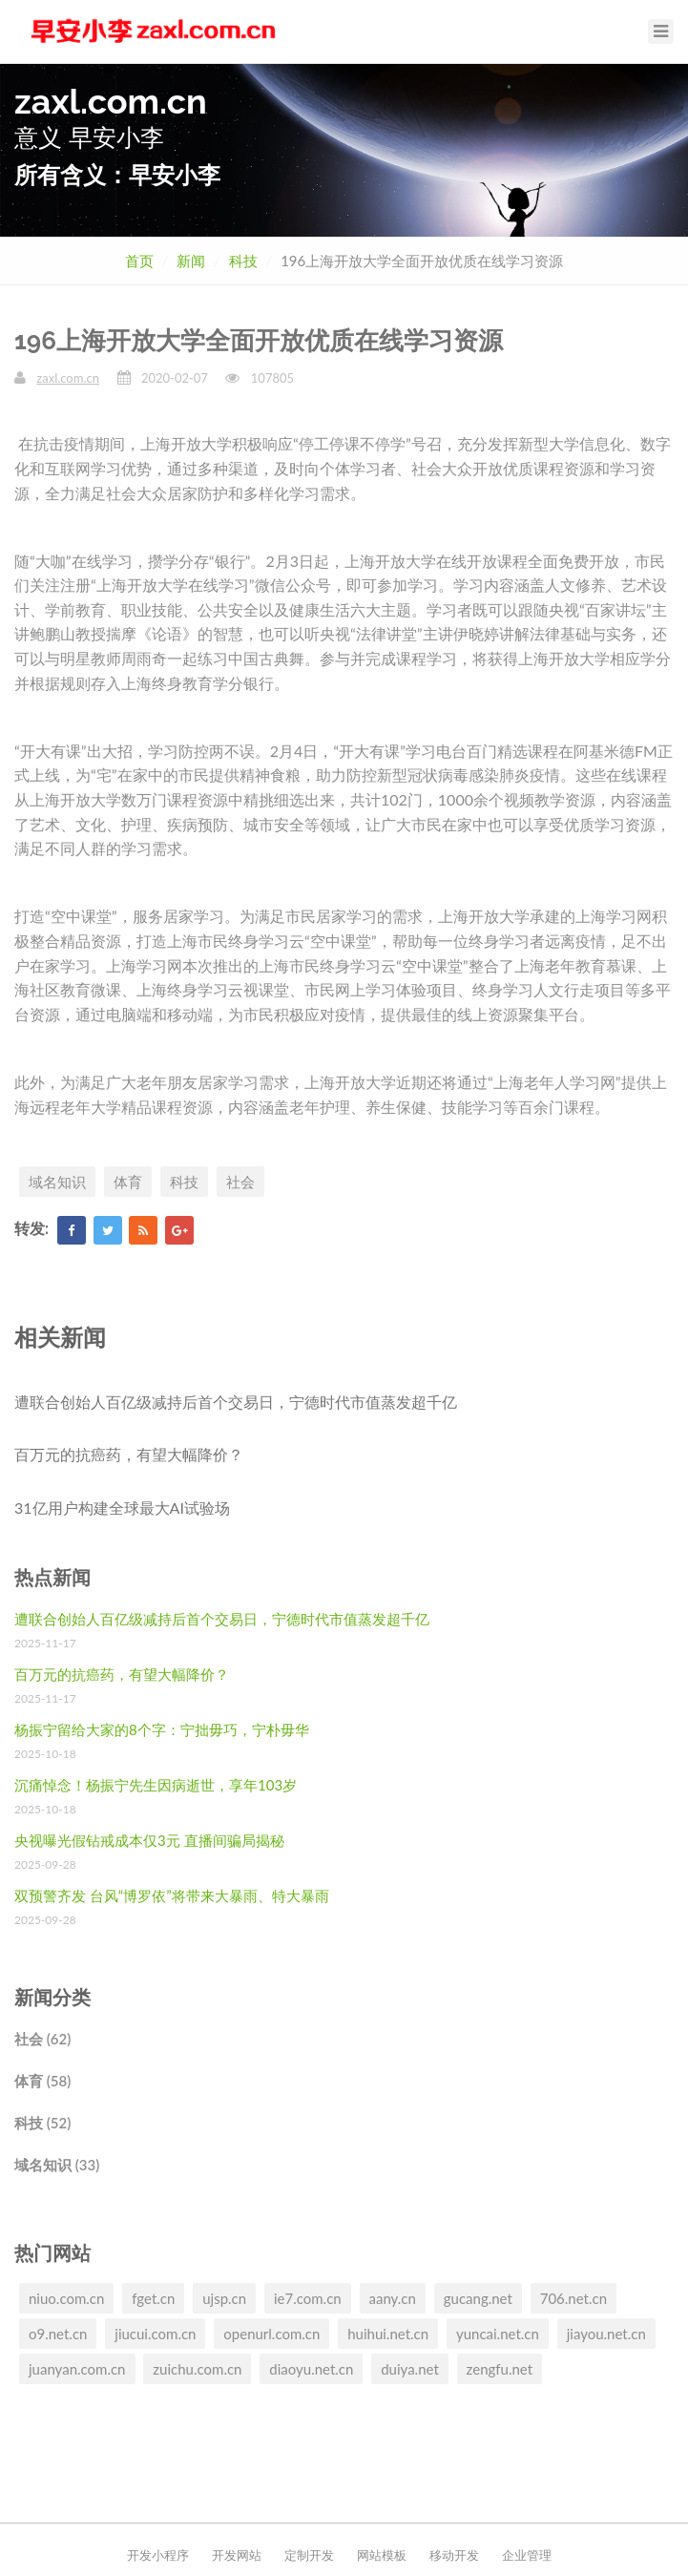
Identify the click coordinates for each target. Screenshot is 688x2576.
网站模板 (382, 2555)
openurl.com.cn (271, 2333)
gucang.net (478, 2298)
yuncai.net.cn (497, 2333)
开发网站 (236, 2555)
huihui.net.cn (387, 2333)
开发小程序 (158, 2555)
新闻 (191, 260)
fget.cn (153, 2298)
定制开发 (309, 2555)
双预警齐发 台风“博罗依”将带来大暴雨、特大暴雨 (171, 1895)
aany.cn (392, 2298)
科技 (243, 260)
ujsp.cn (224, 2298)
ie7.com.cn (308, 2298)
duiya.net (410, 2368)
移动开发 (454, 2555)
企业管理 (527, 2555)
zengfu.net (500, 2368)
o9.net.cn (58, 2333)
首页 (139, 260)
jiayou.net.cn (606, 2333)
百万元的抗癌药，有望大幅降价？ (128, 1454)
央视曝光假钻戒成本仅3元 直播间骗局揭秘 (149, 1840)
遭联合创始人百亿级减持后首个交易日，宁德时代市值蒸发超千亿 (235, 1402)
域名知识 (57, 1181)
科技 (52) (42, 2122)
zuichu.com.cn (197, 2368)
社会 (240, 1181)
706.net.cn (573, 2298)
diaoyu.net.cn (311, 2368)
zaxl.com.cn (67, 378)
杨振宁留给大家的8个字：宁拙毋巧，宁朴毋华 (161, 1729)
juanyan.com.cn (77, 2368)
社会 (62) (42, 2038)
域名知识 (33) (56, 2164)
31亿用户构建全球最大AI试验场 (122, 1507)
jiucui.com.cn (155, 2333)
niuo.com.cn (66, 2298)
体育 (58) (42, 2080)
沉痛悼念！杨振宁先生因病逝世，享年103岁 (155, 1784)
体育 (128, 1181)
